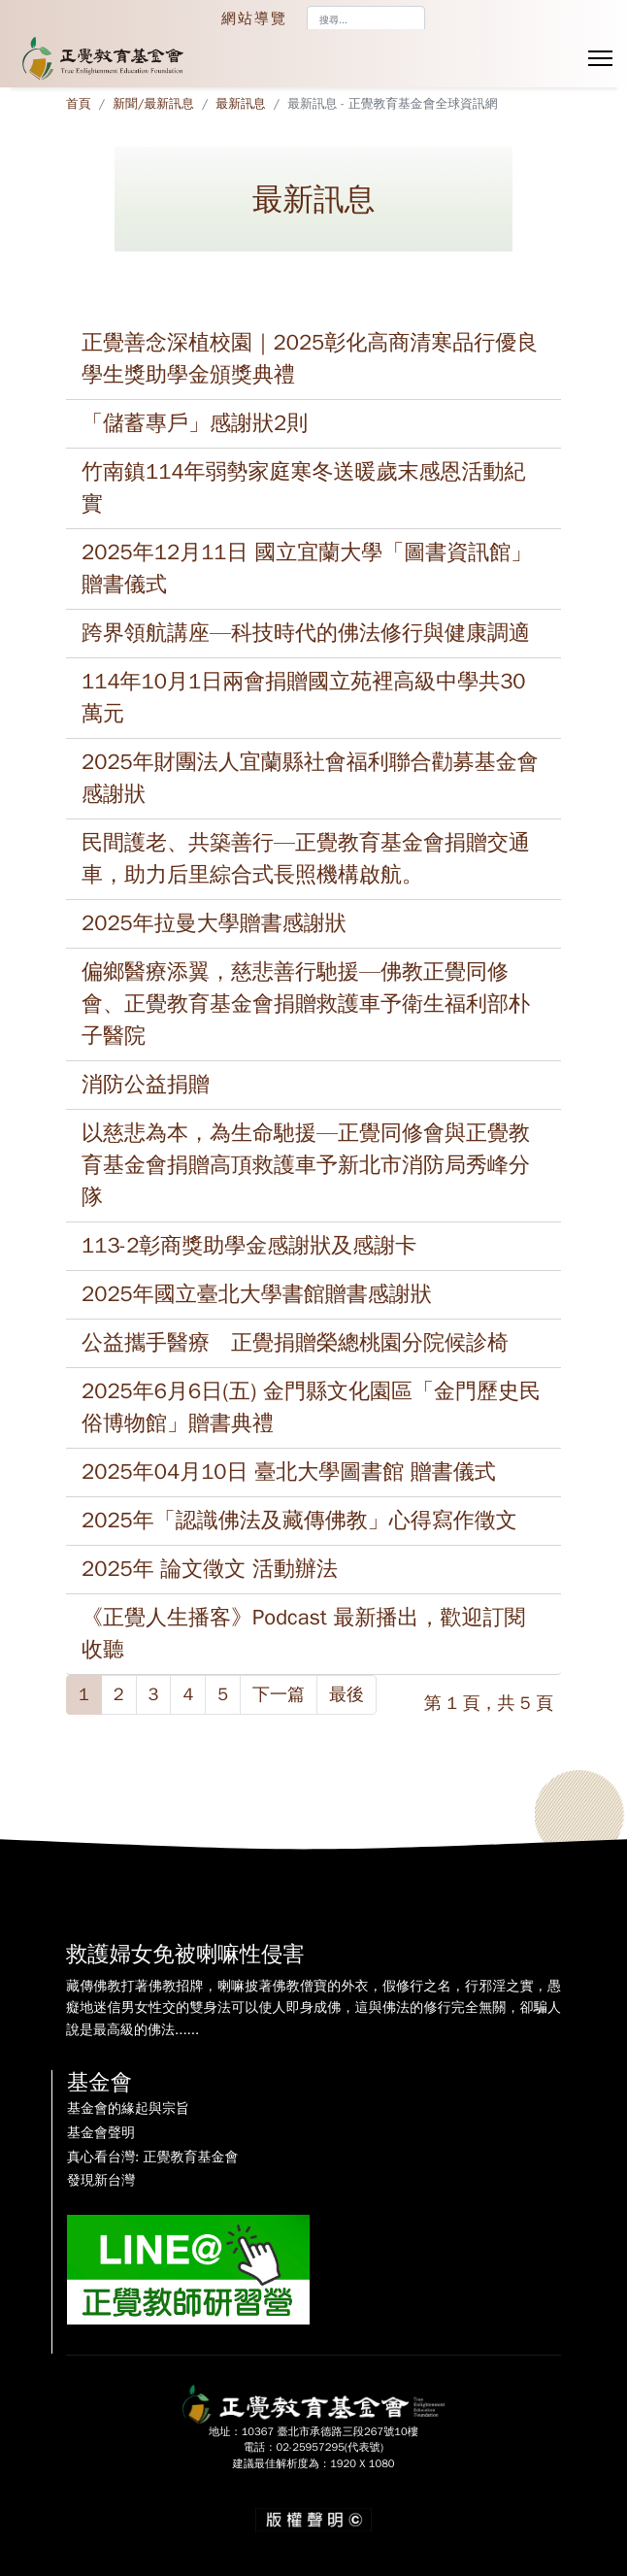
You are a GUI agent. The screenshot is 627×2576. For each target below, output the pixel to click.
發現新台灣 (101, 2181)
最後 (346, 1694)
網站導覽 (254, 18)
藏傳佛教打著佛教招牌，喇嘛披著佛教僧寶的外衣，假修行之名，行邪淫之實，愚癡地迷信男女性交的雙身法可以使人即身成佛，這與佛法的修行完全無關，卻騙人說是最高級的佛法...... (313, 2008)
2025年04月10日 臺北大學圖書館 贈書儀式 (289, 1472)
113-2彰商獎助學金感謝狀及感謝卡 (249, 1245)
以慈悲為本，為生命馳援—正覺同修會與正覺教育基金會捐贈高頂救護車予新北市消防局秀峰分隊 (306, 1165)
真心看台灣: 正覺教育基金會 (152, 2157)
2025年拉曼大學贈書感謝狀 (214, 923)
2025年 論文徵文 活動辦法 (210, 1569)
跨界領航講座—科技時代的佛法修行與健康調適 (306, 633)
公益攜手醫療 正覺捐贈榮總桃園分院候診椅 (295, 1342)
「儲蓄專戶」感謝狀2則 (195, 423)
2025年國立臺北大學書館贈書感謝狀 (257, 1294)
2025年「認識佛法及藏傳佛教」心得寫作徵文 (299, 1520)
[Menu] (600, 58)
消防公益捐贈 (146, 1084)
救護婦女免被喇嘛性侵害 (185, 1954)
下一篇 (278, 1694)
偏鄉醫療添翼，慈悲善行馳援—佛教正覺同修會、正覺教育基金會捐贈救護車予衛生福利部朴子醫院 (306, 1004)
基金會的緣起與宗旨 (128, 2109)
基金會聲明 (101, 2133)
